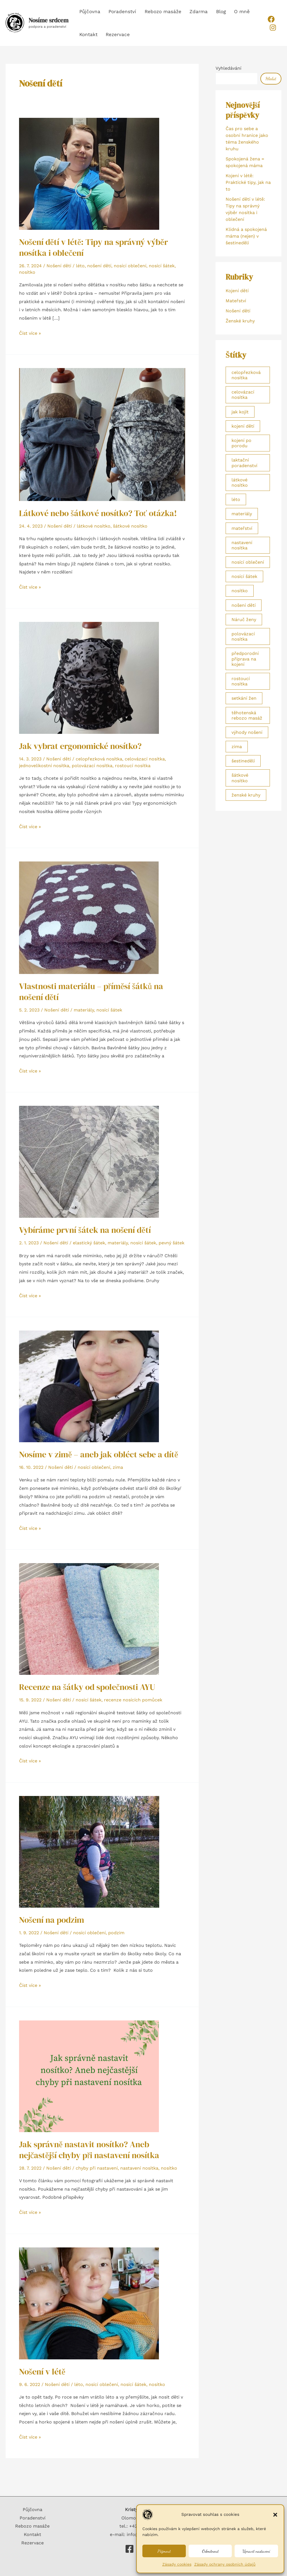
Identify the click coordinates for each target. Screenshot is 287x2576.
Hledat (270, 78)
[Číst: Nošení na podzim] (89, 1851)
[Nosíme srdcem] (129, 2548)
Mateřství (236, 300)
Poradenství (119, 11)
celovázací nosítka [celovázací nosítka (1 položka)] (243, 394)
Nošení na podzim (51, 1920)
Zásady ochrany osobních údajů (225, 2564)
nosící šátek (162, 265)
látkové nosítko (93, 526)
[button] (275, 2515)
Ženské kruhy (240, 321)
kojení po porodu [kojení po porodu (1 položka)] (241, 443)
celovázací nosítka (145, 759)
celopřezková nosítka (99, 759)
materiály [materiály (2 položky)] (242, 513)
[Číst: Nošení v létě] (89, 2303)
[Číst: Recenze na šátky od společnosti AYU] (89, 1618)
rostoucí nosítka (133, 765)
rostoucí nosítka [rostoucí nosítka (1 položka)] (241, 681)
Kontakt (249, 11)
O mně (227, 11)
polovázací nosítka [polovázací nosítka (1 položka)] (243, 636)
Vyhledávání (228, 68)
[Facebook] (269, 19)
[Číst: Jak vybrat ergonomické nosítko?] (89, 677)
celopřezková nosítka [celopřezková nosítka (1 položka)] (246, 375)
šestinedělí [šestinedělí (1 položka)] (243, 761)
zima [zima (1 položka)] (237, 746)
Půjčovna (89, 11)
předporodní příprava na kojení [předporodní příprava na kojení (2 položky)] (245, 659)
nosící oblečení (130, 265)
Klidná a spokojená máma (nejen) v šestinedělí (246, 236)
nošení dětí (99, 265)
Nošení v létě (42, 2371)
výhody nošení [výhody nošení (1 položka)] (247, 732)
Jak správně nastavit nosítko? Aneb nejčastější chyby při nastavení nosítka (89, 2150)
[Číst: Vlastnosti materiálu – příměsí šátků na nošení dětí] (89, 917)
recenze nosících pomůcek (133, 1699)
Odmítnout (210, 2551)
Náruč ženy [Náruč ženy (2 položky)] (244, 619)
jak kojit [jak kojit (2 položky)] (240, 411)
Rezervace (91, 34)
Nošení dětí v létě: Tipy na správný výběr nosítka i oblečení (93, 247)
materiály (84, 1010)
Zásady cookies (176, 2564)
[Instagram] (271, 27)
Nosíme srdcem (48, 20)
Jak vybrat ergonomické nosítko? (80, 746)
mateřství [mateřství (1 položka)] (242, 528)
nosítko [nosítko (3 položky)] (240, 590)
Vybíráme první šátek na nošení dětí (85, 1230)
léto (80, 265)
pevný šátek (171, 1242)
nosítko (27, 272)
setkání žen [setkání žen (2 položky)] (244, 698)
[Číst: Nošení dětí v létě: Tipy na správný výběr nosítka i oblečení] (89, 173)
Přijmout (164, 2551)
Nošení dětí (59, 265)
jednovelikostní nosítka (44, 765)
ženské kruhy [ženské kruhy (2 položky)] (246, 795)
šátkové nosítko (130, 526)
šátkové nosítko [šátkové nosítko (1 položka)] (240, 777)
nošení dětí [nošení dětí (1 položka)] (244, 605)
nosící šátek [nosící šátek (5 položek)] (244, 576)
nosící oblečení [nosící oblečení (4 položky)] (248, 562)
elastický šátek (89, 1242)
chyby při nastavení (97, 2168)
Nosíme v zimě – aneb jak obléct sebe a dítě (98, 1454)
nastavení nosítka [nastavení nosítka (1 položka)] (242, 545)
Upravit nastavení (256, 2551)
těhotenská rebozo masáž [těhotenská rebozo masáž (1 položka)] (247, 715)
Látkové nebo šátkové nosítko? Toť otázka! (98, 513)
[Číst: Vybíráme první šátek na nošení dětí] (89, 1161)
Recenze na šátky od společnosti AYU (87, 1687)
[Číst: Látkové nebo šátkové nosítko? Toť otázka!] (102, 434)
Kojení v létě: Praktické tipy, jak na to (248, 182)
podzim (116, 1932)
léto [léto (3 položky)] (236, 499)
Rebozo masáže (156, 11)
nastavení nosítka (139, 2168)
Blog (209, 11)
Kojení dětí (237, 290)
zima (118, 1467)
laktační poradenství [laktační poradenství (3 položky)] (244, 462)
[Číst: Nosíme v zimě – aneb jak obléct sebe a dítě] (89, 1386)
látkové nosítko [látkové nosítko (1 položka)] (240, 482)
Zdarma (189, 11)
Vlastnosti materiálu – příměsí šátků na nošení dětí (91, 991)
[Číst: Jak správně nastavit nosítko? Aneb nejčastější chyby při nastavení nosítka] (89, 2075)
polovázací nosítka (92, 765)
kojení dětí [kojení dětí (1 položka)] (243, 426)
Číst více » (30, 332)
